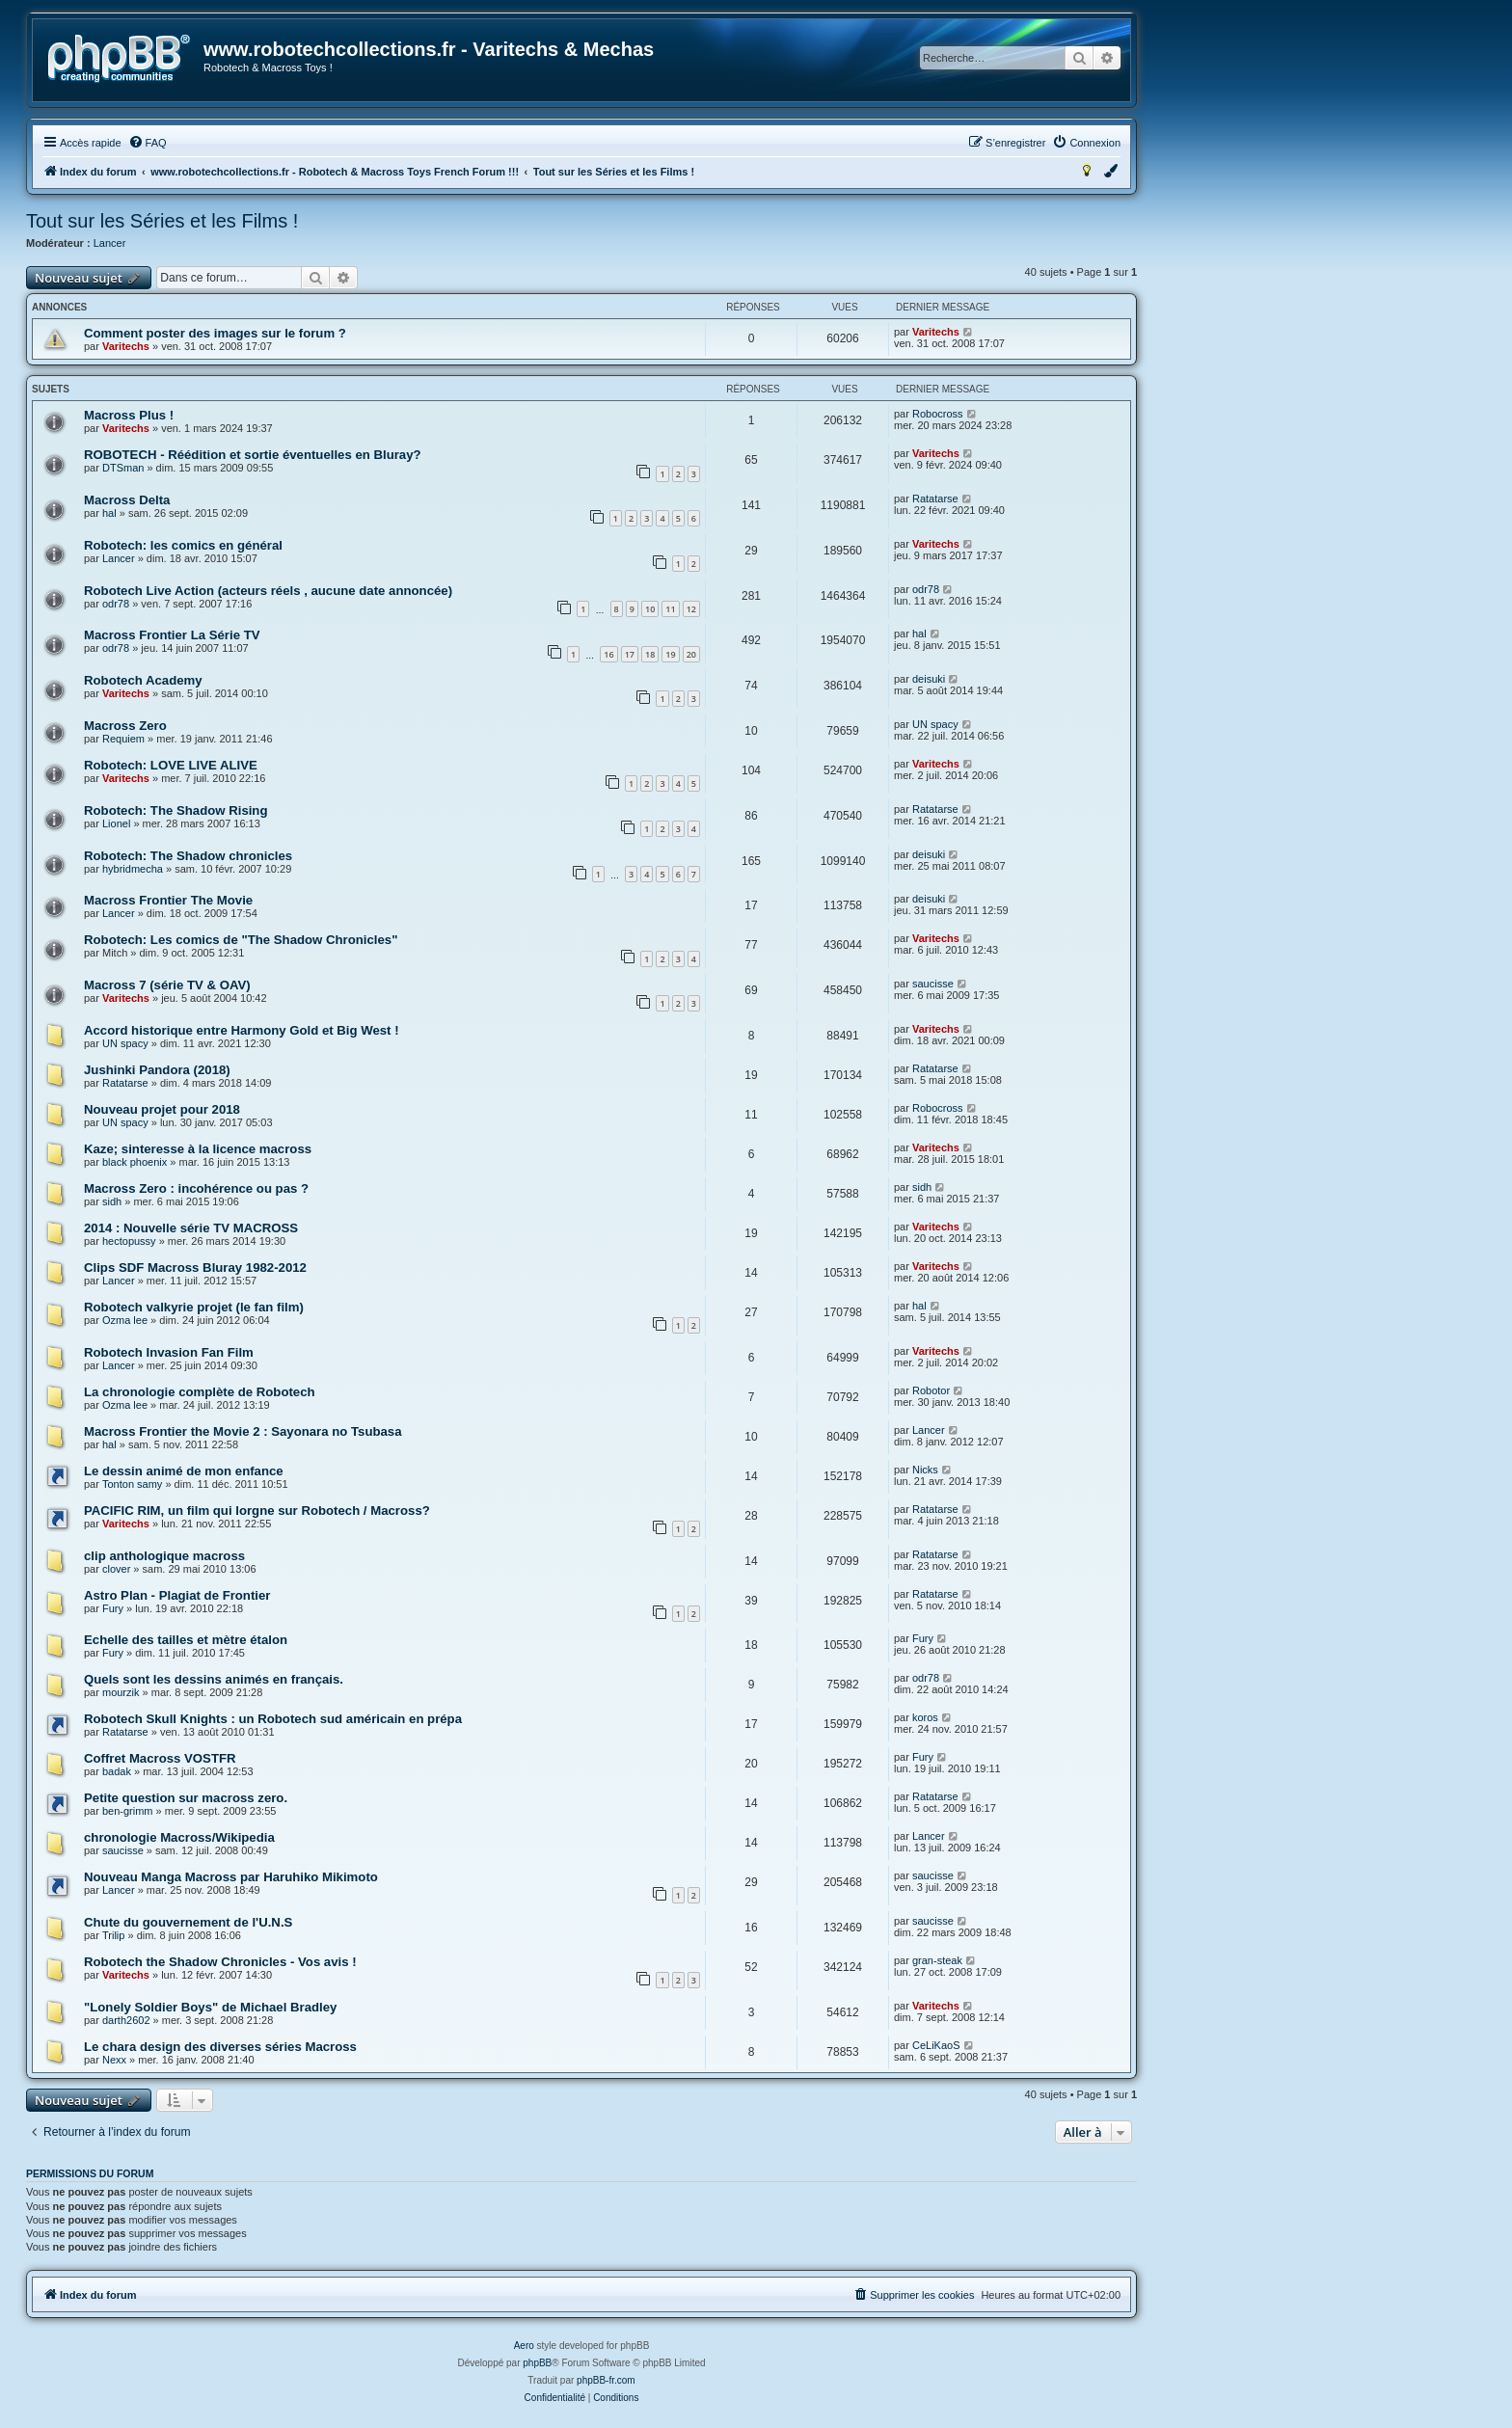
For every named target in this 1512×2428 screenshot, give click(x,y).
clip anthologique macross (164, 1556)
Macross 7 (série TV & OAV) (167, 985)
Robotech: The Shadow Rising (176, 810)
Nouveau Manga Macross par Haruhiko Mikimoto (231, 1877)
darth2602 (126, 2020)
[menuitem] (147, 142)
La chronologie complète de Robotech (199, 1392)
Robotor (931, 1390)
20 (691, 654)
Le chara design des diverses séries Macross (220, 2046)
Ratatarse (935, 498)
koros (925, 1717)
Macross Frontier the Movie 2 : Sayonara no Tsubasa (243, 1431)
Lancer (110, 243)
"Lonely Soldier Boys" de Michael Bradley (210, 2007)
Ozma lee (125, 1320)
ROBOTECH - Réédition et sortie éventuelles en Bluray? (252, 454)
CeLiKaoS (936, 2045)
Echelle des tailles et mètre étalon (185, 1639)
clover (116, 1569)
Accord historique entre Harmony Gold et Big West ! (241, 1030)
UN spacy (935, 724)
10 (650, 609)
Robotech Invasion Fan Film (169, 1352)
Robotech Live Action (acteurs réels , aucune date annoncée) (268, 590)
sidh (112, 1201)
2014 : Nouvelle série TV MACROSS (191, 1228)
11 (670, 609)
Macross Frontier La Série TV (172, 635)
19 (670, 654)
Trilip (113, 1935)
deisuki (928, 679)
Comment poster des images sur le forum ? (215, 333)
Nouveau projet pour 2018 (162, 1109)
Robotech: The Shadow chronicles (188, 856)
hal (109, 513)
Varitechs (125, 346)
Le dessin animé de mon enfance (184, 1471)
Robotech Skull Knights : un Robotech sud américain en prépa (273, 1719)
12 (691, 609)
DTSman (123, 467)
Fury (112, 1608)
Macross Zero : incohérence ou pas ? (196, 1188)
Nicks (925, 1469)
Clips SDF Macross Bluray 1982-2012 (195, 1267)
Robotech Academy (143, 680)
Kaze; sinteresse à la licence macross (197, 1149)
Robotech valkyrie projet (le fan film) (194, 1307)
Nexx (114, 2059)
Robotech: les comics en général (183, 545)
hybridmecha (132, 869)
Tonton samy (132, 1484)
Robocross (937, 413)
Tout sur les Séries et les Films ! (162, 220)
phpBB (537, 2363)
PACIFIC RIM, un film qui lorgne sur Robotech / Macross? (257, 1510)
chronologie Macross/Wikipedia (179, 1837)
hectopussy (129, 1241)
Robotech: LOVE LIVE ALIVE (170, 765)
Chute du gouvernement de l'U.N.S (188, 1922)
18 (650, 654)
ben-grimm (127, 1811)
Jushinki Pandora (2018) (157, 1070)
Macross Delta (127, 500)
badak (116, 1771)
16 (608, 654)
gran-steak (937, 1960)
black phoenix (134, 1162)
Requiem (123, 738)
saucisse (933, 983)
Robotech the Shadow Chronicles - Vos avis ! (220, 1962)
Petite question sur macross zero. (185, 1798)
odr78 (115, 603)
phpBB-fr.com (606, 2380)
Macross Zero (125, 725)
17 (629, 654)
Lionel (116, 823)
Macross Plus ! (129, 415)
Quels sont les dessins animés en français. (213, 1679)
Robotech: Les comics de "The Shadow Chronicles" (240, 939)
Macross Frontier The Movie (168, 900)
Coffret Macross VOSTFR (160, 1758)
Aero (524, 2345)
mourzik (121, 1692)
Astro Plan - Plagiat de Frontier (177, 1595)
